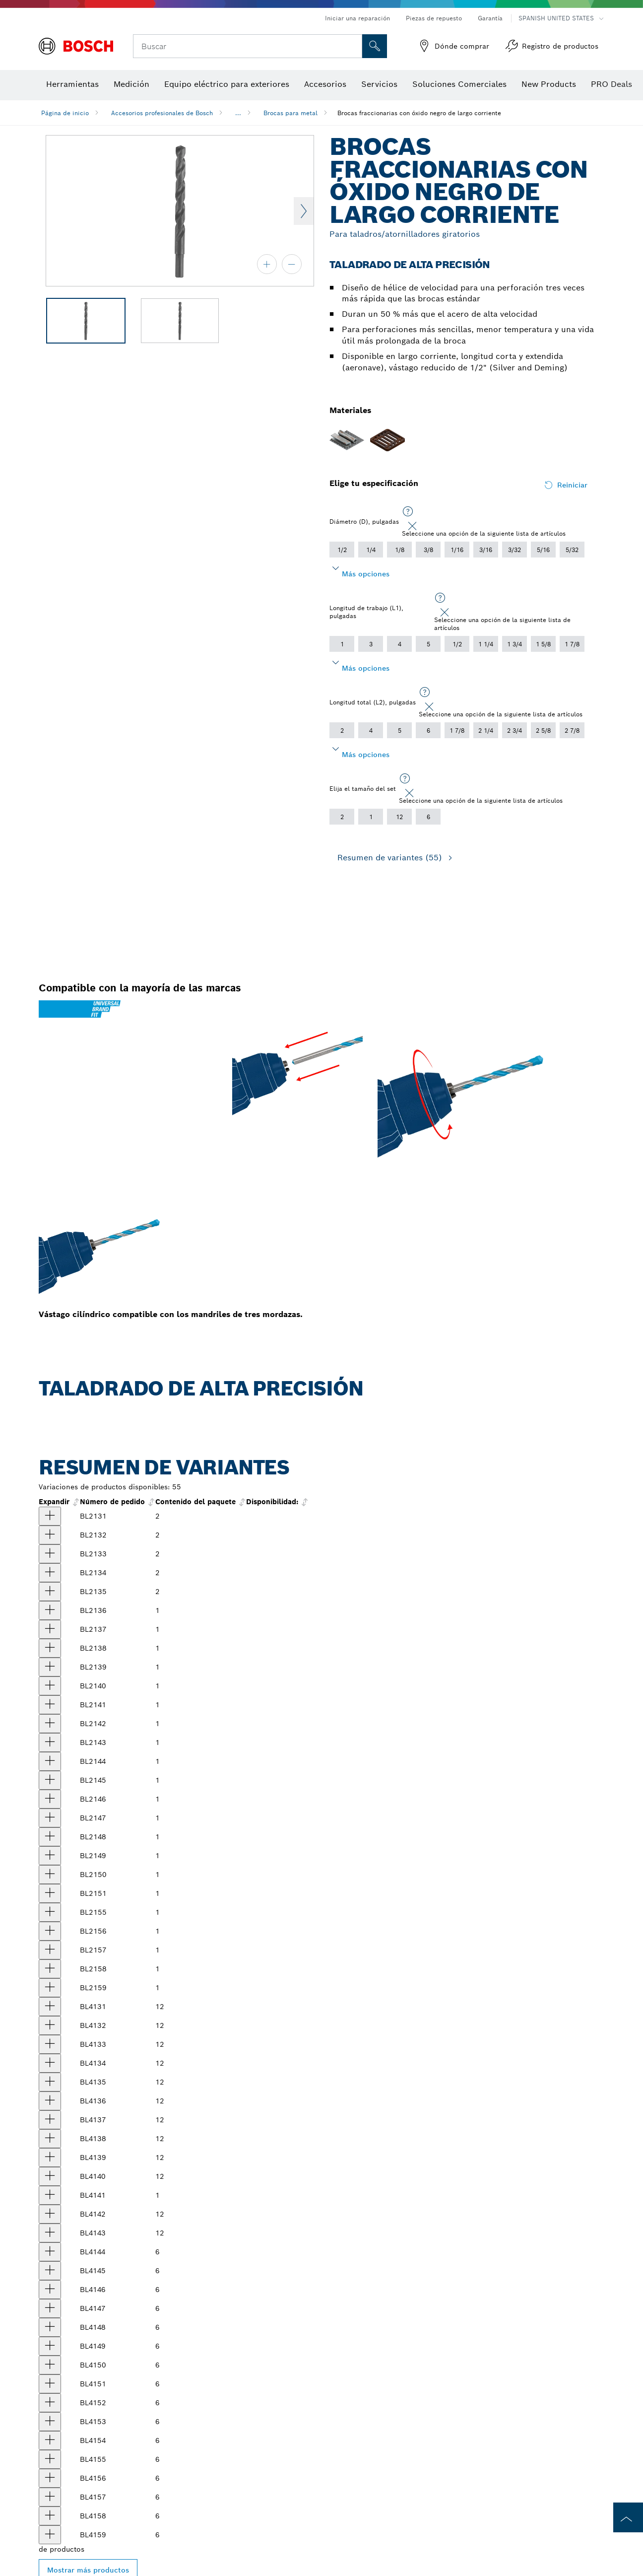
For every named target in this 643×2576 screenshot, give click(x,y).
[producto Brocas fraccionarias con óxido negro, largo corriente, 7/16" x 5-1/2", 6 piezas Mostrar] (50, 2459)
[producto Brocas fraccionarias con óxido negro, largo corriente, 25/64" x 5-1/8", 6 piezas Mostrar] (50, 2402)
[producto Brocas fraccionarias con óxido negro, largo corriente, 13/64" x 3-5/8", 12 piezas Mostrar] (50, 2176)
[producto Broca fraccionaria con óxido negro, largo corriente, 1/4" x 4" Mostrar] (50, 1742)
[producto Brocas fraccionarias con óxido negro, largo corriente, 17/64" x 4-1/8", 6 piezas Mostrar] (50, 2251)
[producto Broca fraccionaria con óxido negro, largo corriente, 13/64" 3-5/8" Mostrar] (50, 1685)
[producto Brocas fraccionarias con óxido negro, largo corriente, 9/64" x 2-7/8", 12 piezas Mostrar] (50, 2100)
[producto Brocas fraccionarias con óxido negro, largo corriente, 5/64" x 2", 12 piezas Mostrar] (50, 2025)
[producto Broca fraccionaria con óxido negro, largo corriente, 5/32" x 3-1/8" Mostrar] (50, 1629)
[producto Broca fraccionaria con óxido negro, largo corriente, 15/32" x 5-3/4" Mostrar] (50, 1950)
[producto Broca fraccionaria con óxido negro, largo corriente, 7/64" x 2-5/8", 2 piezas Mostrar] (50, 1572)
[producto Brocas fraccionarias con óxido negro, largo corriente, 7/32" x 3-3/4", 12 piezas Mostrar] (50, 2195)
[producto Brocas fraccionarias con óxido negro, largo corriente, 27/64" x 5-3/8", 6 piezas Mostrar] (50, 2440)
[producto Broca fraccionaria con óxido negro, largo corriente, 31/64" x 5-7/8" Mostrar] (50, 1968)
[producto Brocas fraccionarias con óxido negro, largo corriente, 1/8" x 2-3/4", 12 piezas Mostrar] (50, 2082)
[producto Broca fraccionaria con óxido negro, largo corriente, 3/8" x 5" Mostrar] (50, 1893)
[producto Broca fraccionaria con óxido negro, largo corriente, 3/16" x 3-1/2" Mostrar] (50, 1667)
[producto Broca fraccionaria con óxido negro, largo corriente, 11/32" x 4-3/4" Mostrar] (50, 1855)
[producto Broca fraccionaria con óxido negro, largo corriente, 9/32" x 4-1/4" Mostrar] (50, 1780)
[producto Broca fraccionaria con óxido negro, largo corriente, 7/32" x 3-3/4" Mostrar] (50, 1704)
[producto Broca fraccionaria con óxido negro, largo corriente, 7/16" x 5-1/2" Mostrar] (50, 1912)
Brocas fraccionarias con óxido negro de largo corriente (419, 113)
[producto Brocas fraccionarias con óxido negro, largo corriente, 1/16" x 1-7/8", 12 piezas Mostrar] (50, 2006)
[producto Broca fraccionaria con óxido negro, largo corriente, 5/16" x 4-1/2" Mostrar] (50, 1818)
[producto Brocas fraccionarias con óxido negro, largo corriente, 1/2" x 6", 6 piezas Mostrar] (50, 2534)
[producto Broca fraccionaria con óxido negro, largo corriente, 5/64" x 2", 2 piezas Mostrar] (50, 1535)
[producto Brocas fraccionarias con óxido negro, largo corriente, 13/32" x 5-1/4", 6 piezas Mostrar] (50, 2421)
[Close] (412, 526)
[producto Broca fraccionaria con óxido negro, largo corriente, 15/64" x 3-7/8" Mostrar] (50, 1723)
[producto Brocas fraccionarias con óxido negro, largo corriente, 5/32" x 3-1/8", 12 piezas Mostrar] (50, 2119)
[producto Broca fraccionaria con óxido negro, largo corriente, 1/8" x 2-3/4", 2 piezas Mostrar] (50, 1591)
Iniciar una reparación (357, 18)
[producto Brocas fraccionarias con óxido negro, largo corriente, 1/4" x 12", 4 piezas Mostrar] (50, 2233)
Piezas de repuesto (434, 18)
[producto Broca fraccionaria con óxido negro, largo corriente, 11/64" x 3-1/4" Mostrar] (50, 1648)
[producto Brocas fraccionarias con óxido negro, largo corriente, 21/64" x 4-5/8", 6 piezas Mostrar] (50, 2327)
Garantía (490, 18)
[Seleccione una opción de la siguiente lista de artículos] (408, 512)
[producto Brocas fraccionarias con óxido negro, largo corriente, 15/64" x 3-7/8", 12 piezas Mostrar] (50, 2214)
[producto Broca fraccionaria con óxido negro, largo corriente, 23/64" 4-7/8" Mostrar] (50, 1874)
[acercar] (267, 264)
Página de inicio (65, 113)
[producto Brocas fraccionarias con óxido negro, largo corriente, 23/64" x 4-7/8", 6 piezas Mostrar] (50, 2365)
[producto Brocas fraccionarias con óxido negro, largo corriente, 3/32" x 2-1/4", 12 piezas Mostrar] (50, 2044)
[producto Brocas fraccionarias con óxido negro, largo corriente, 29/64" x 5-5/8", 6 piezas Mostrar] (50, 2478)
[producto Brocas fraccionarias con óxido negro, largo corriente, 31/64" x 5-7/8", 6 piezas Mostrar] (50, 2515)
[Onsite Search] (374, 46)
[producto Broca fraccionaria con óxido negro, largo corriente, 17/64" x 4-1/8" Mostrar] (50, 1761)
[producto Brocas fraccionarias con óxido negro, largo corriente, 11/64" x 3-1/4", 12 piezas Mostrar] (50, 2138)
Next (304, 211)
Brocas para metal (290, 113)
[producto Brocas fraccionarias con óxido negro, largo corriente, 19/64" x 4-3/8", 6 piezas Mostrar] (50, 2289)
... (238, 113)
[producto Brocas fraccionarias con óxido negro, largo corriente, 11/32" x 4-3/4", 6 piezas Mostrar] (50, 2346)
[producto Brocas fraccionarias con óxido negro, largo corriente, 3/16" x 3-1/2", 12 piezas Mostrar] (50, 2157)
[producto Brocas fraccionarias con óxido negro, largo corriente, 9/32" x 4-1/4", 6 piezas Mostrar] (50, 2270)
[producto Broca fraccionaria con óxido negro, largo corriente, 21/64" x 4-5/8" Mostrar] (50, 1836)
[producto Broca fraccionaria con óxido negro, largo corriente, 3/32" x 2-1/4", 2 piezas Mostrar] (50, 1553)
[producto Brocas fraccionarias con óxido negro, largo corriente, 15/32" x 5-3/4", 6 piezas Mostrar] (50, 2497)
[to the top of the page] (628, 2517)
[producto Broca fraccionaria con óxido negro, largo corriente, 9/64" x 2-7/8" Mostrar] (50, 1610)
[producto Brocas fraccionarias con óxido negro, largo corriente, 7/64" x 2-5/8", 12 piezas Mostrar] (50, 2063)
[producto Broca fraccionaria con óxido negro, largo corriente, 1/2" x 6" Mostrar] (50, 1987)
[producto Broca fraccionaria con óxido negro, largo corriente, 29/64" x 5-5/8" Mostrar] (50, 1931)
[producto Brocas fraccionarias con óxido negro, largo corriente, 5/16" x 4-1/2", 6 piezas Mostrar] (50, 2308)
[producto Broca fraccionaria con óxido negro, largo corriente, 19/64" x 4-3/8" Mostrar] (50, 1799)
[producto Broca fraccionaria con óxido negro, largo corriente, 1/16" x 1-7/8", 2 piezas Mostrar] (50, 1516)
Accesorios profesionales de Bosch (162, 113)
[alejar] (292, 264)
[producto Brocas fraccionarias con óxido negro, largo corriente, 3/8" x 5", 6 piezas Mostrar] (50, 2383)
